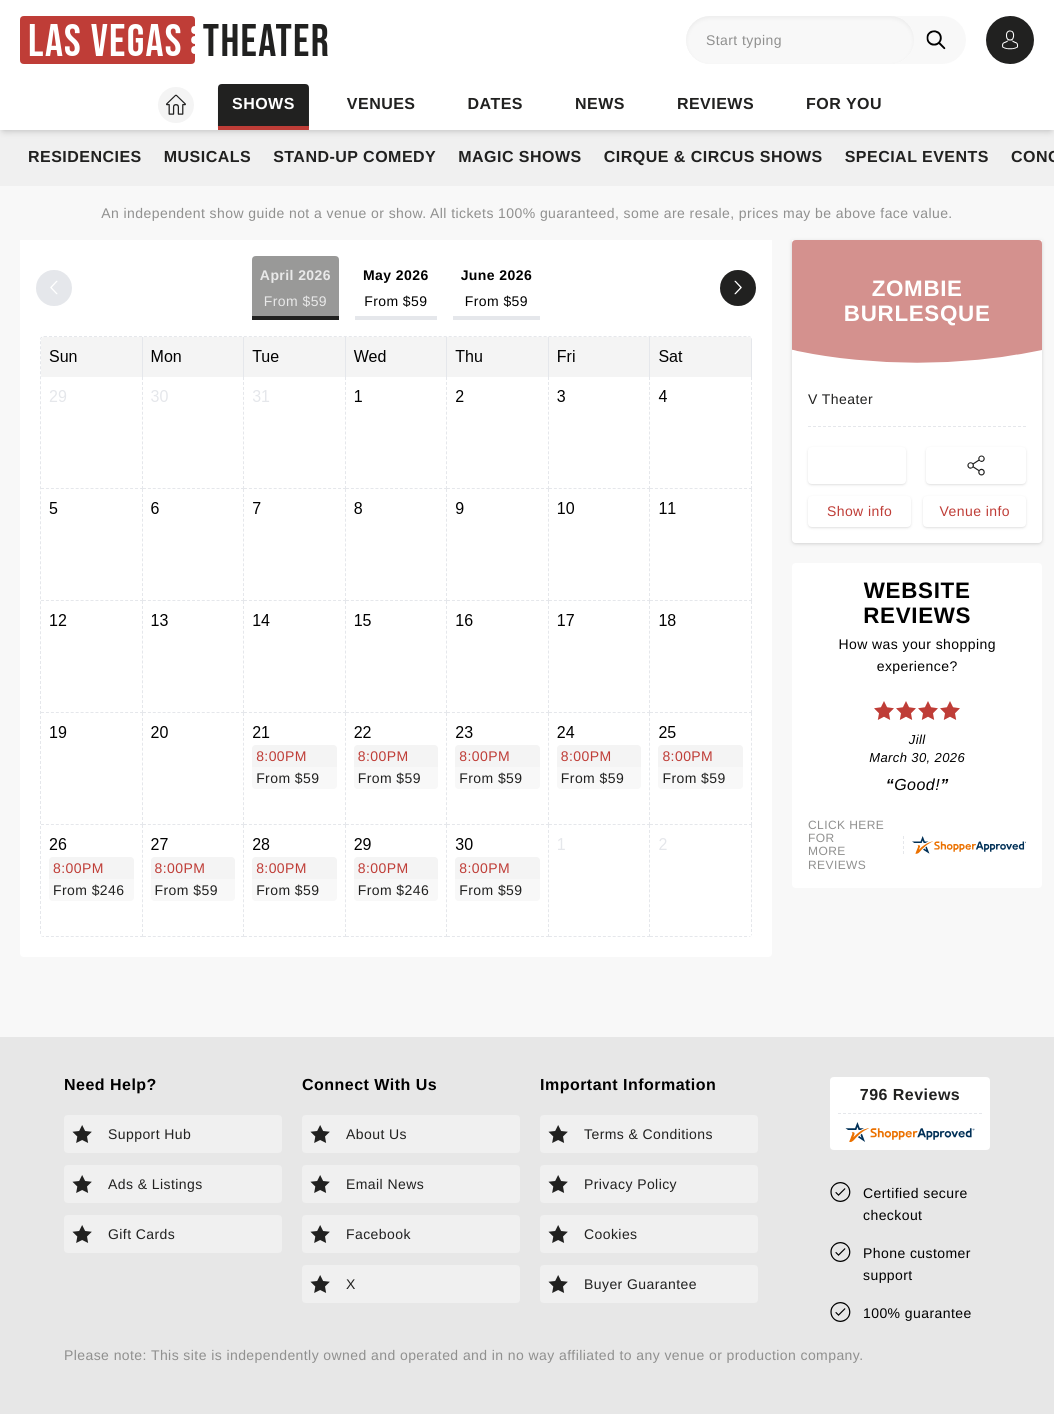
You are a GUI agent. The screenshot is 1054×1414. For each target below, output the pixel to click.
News (600, 104)
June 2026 (497, 289)
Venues (381, 104)
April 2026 (295, 289)
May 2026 (396, 289)
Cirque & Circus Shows (713, 157)
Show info (859, 516)
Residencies (85, 157)
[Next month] (738, 288)
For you (844, 104)
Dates (495, 104)
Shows (263, 104)
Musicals (207, 157)
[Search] (940, 40)
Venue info (975, 516)
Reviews (715, 104)
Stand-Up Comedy (354, 157)
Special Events (917, 157)
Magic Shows (520, 157)
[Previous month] (54, 288)
